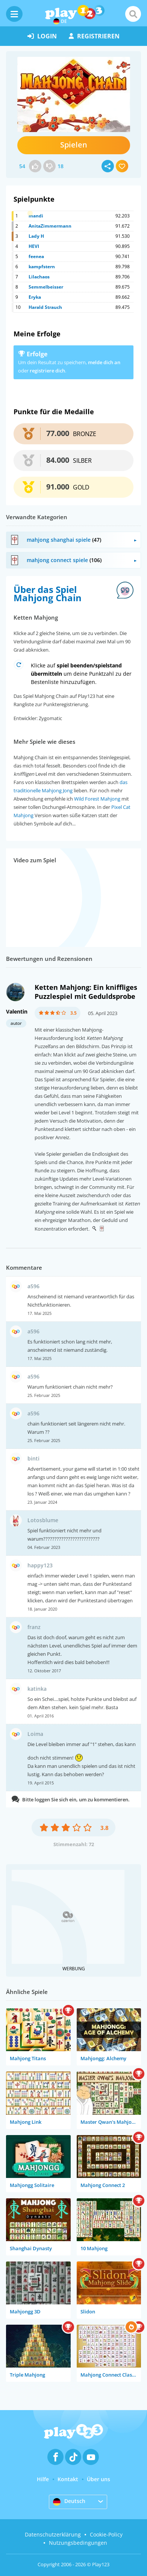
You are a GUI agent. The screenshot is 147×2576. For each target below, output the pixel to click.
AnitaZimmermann (50, 226)
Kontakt (68, 2479)
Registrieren (94, 36)
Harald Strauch (45, 307)
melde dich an (104, 362)
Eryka (35, 297)
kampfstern (42, 266)
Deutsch (69, 2501)
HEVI (34, 246)
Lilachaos (39, 277)
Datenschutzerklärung (53, 2534)
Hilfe (43, 2479)
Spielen (73, 145)
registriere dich (47, 370)
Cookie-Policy (106, 2534)
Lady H (36, 236)
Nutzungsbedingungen (78, 2542)
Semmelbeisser (46, 287)
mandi (36, 216)
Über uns (98, 2479)
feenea (36, 256)
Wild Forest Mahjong (97, 798)
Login (42, 36)
